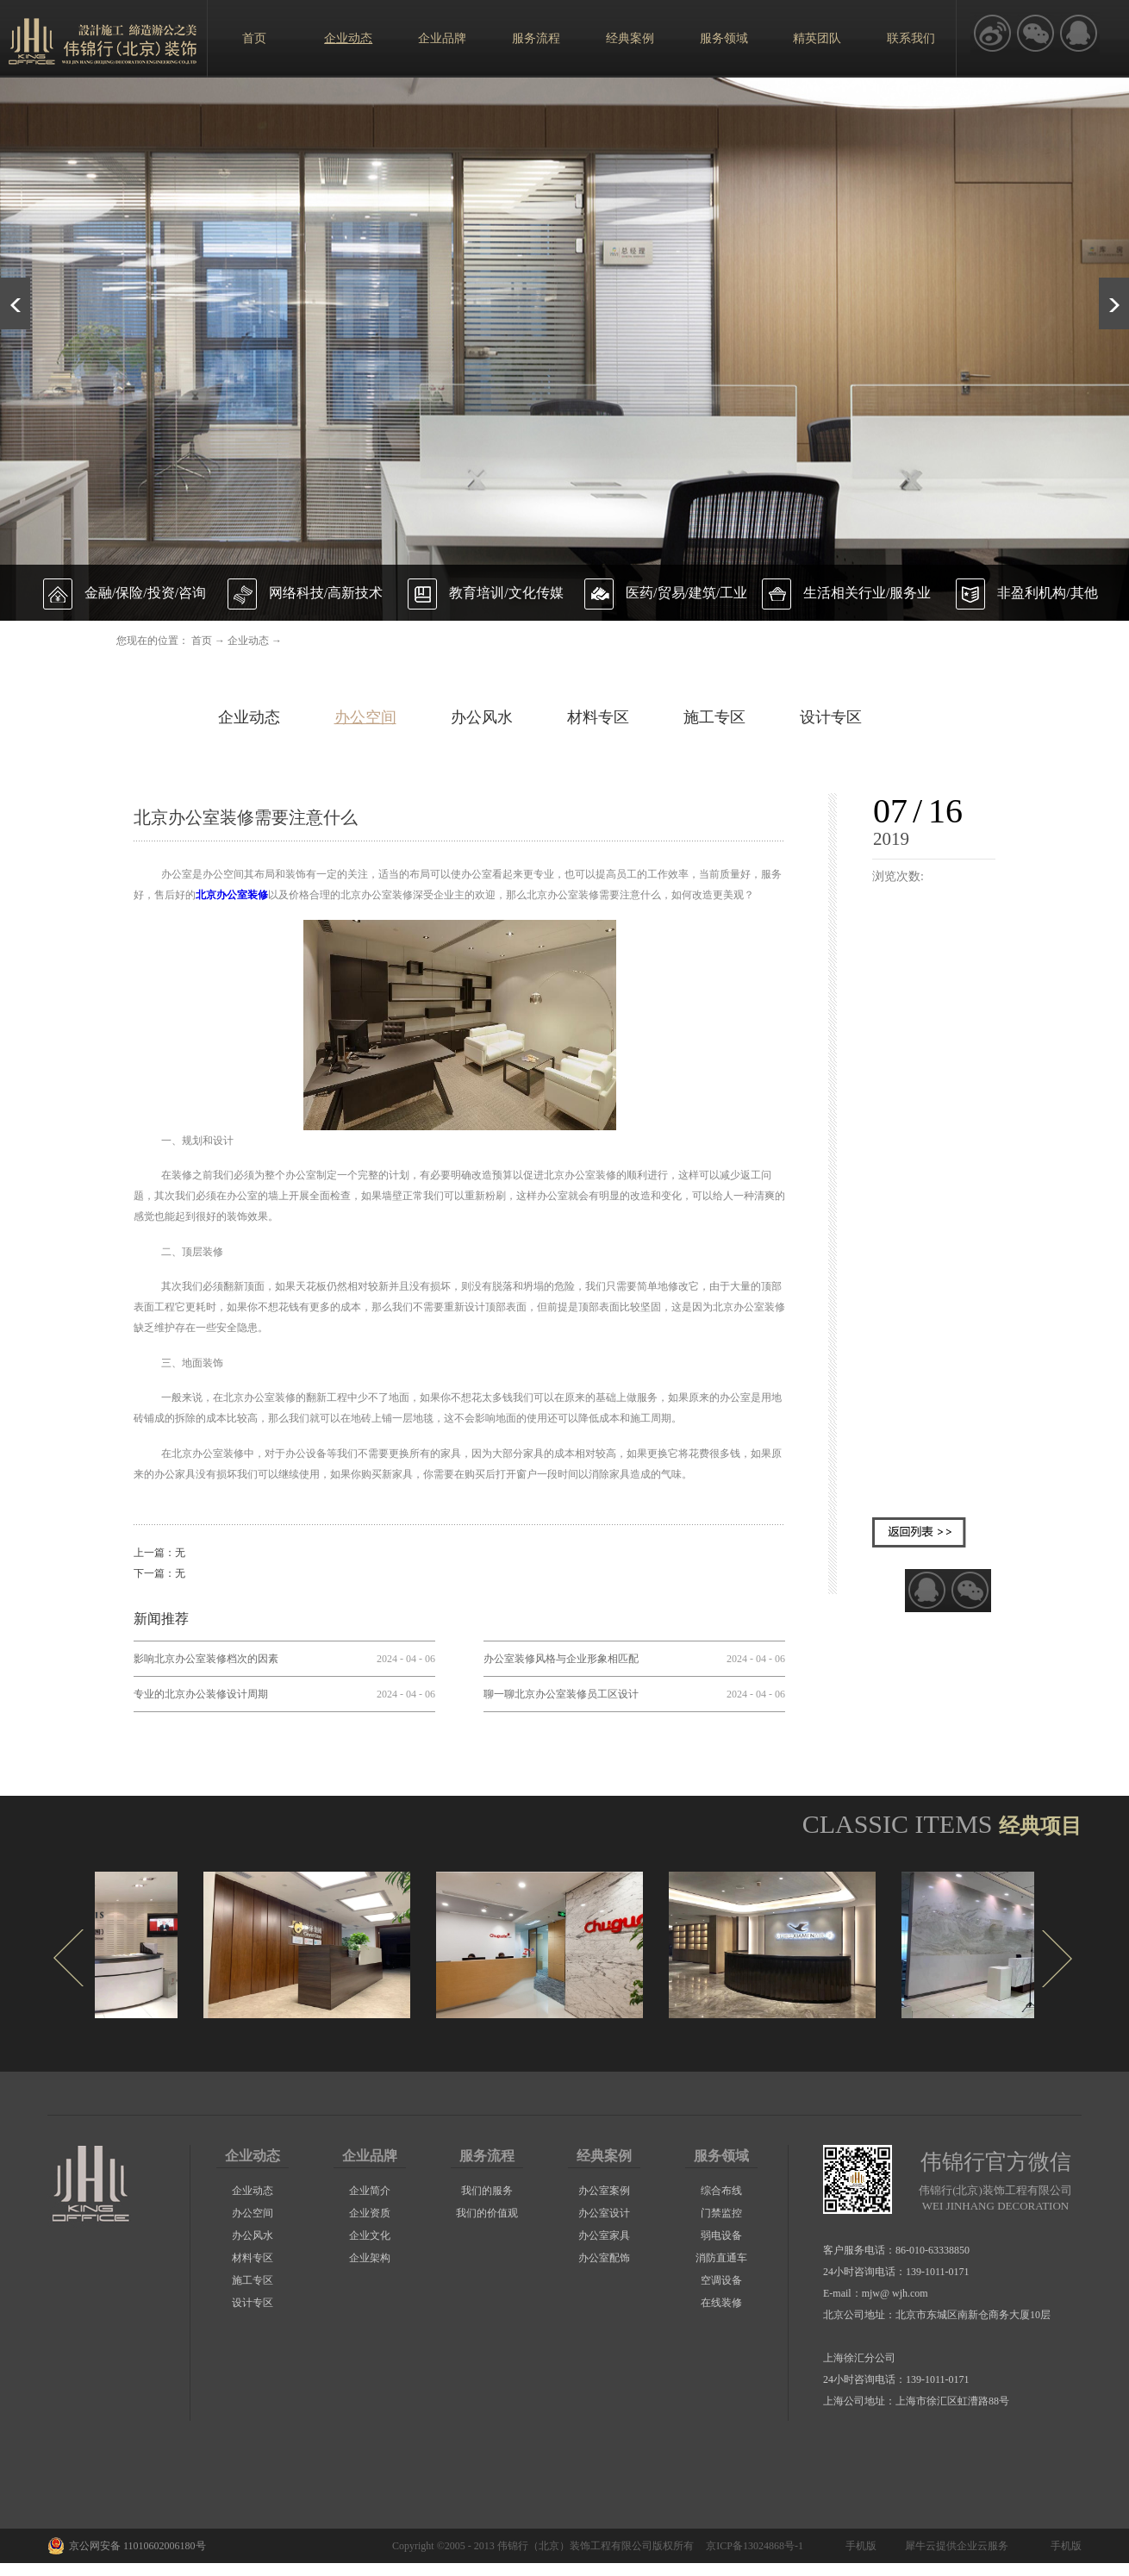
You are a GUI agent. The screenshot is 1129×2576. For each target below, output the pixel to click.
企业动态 (248, 641)
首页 (254, 38)
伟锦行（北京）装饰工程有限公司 (574, 2546)
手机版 (858, 2546)
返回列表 (919, 1532)
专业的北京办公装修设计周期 (201, 1694)
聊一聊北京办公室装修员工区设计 (561, 1694)
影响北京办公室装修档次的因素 (206, 1659)
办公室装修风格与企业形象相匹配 (561, 1659)
